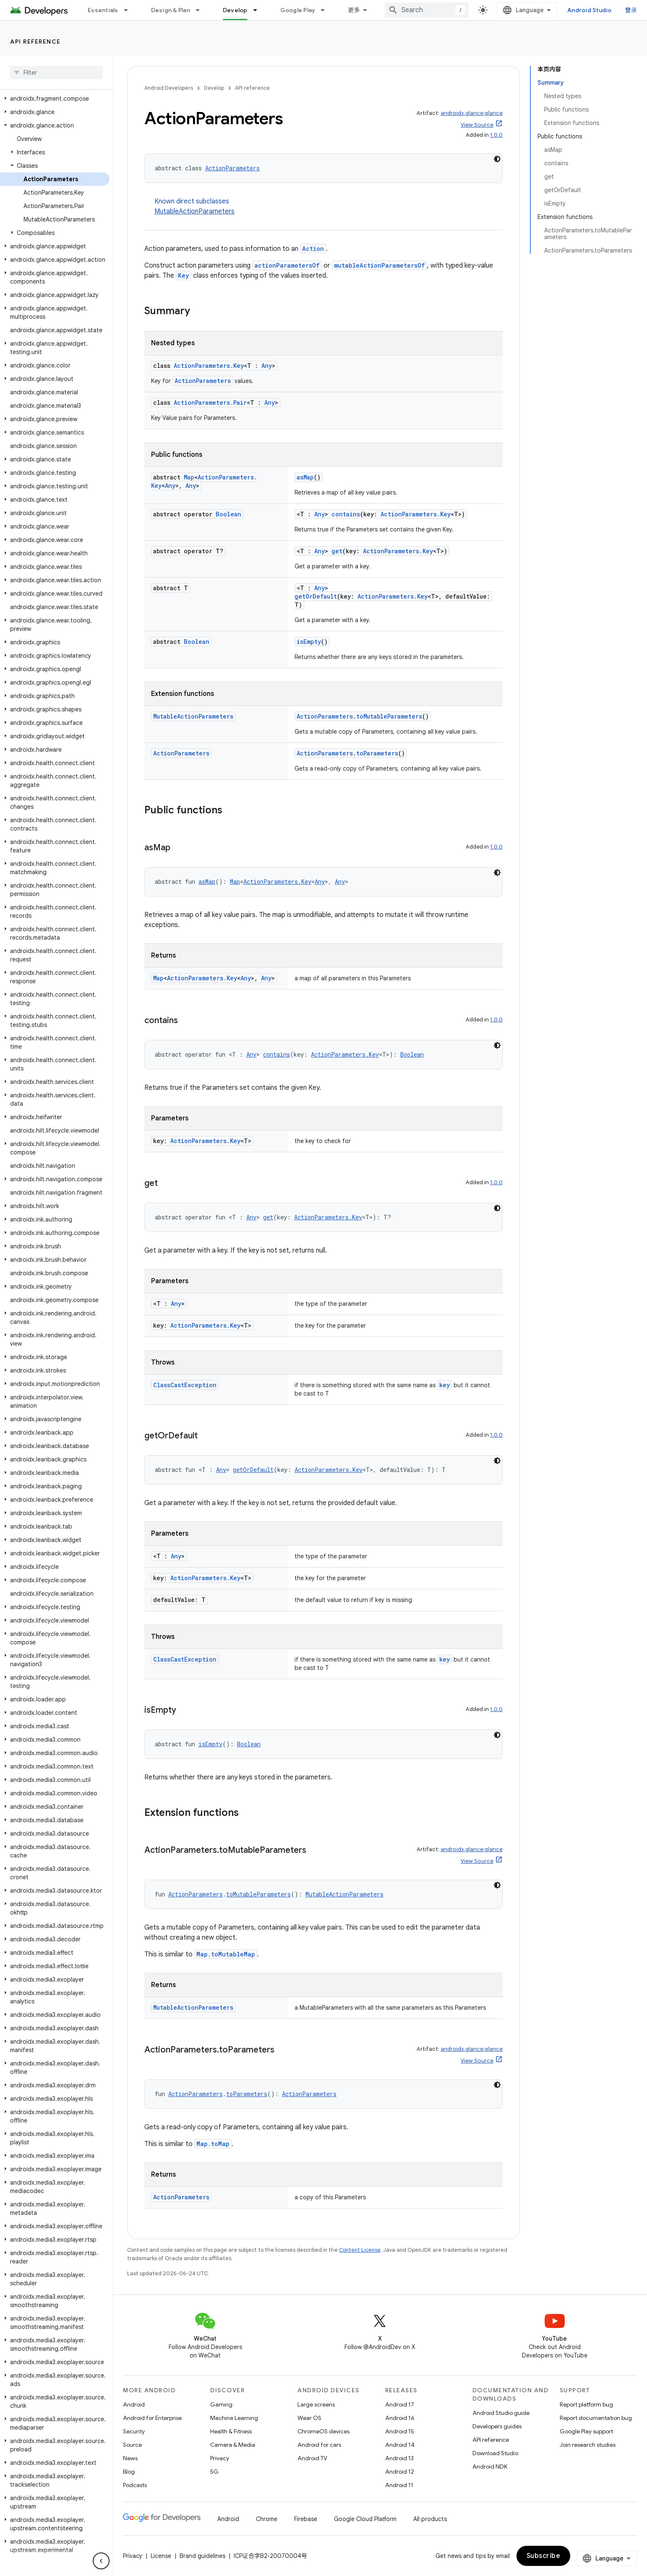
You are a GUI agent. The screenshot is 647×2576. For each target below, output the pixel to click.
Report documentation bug (596, 2418)
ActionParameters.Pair (210, 402)
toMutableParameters (389, 716)
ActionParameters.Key (209, 366)
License (161, 2556)
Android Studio (589, 10)
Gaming (221, 2404)
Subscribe (544, 2556)
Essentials (103, 10)
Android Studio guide (501, 2413)
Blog (129, 2471)
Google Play (298, 10)
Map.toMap (213, 2144)
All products (430, 2519)
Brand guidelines (202, 2556)
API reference (35, 41)
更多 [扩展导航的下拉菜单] (354, 10)
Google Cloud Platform (365, 2519)
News (130, 2458)
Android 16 (400, 2418)
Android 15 (399, 2431)
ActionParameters (232, 168)
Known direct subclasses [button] (328, 206)
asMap (305, 477)
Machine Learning (234, 2418)
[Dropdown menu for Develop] (259, 10)
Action (313, 249)
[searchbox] (56, 72)
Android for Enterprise (152, 2418)
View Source (477, 124)
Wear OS (309, 2418)
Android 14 (400, 2444)
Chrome (266, 2519)
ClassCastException (185, 1385)
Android (134, 2404)
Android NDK (489, 2466)
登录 (631, 10)
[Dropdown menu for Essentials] (129, 10)
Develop (214, 87)
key (444, 1385)
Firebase (305, 2519)
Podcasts (135, 2485)
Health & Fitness (231, 2431)
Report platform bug (586, 2404)
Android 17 (399, 2404)
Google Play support (586, 2431)
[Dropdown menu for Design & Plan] (201, 10)
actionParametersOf (287, 265)
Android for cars (319, 2444)
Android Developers (168, 87)
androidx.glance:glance (472, 113)
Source (132, 2444)
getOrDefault (316, 596)
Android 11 (399, 2485)
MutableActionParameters (194, 211)
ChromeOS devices (323, 2431)
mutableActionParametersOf (379, 265)
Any (266, 366)
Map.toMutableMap (225, 1954)
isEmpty (309, 642)
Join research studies (588, 2444)
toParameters (377, 753)
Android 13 (399, 2458)
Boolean (228, 514)
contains (345, 514)
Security (134, 2431)
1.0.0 (496, 134)
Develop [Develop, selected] (235, 10)
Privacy (219, 2458)
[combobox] (427, 10)
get (336, 551)
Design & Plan (170, 10)
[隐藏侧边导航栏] (101, 2561)
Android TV (312, 2458)
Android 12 (399, 2471)
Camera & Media (232, 2444)
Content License (360, 2249)
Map (189, 477)
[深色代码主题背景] (497, 159)
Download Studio (495, 2453)
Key (183, 275)
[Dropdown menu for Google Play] (326, 10)
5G (214, 2471)
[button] (55, 98)
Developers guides (497, 2426)
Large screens (316, 2404)
